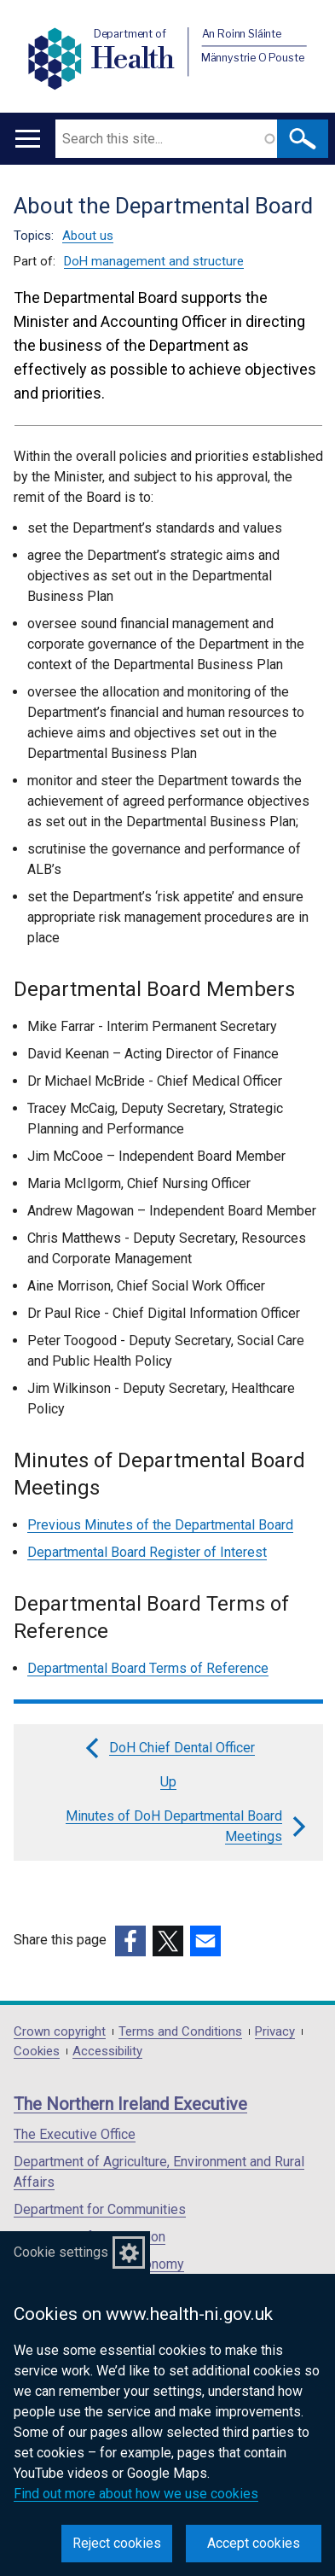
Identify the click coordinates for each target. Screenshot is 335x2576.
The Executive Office (75, 2134)
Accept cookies (253, 2543)
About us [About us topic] (87, 235)
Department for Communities (100, 2209)
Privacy (275, 2031)
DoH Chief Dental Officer (168, 1748)
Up (168, 1782)
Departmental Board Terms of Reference (148, 1668)
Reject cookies (116, 2543)
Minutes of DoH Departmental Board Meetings (187, 1826)
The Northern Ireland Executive (130, 2104)
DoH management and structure (154, 261)
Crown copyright (60, 2031)
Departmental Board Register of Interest (147, 1552)
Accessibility (107, 2051)
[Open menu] (28, 138)
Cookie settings (61, 2252)
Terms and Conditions (180, 2031)
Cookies (37, 2051)
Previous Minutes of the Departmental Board (160, 1525)
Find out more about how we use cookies (136, 2494)
